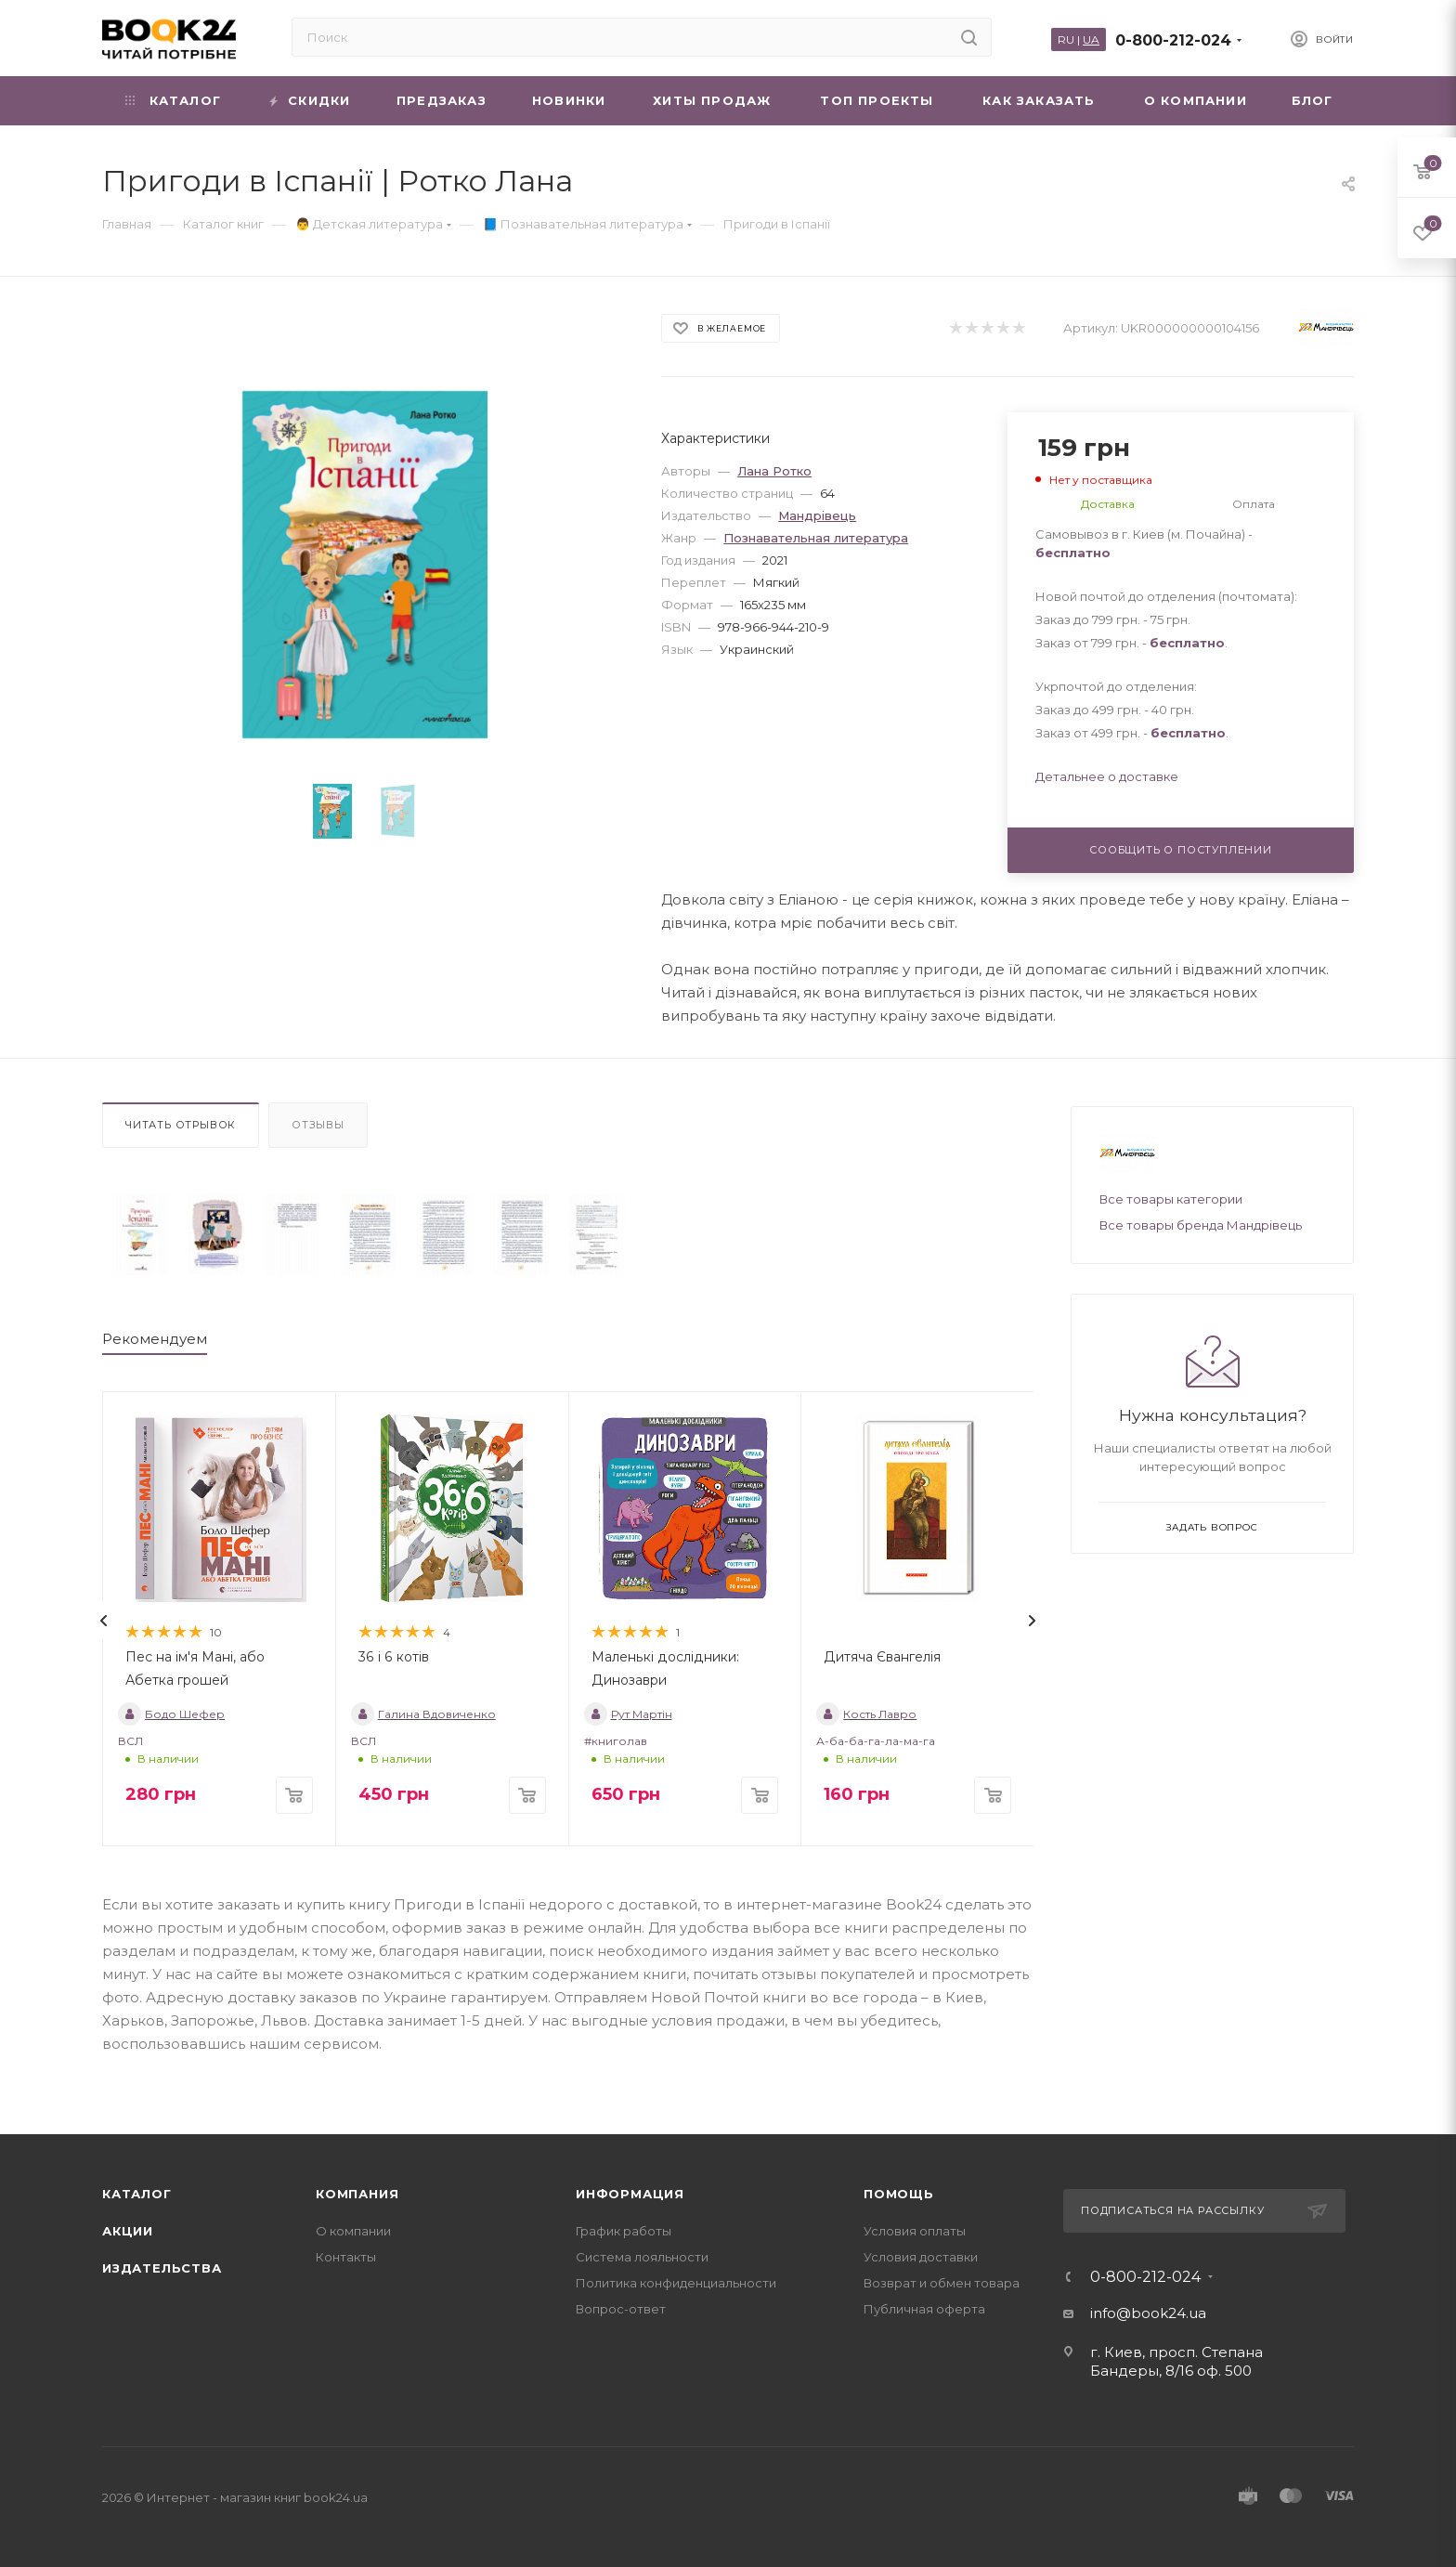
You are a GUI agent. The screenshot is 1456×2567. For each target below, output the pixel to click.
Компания (357, 2193)
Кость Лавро (866, 1714)
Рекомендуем (154, 1339)
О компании (353, 2230)
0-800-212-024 (1173, 40)
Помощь (899, 2193)
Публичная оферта (924, 2308)
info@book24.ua (1148, 2313)
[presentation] (104, 1620)
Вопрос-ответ (621, 2308)
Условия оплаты (915, 2230)
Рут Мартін (628, 1714)
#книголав (615, 1741)
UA (1091, 39)
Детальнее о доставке (1106, 776)
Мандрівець (817, 515)
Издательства (162, 2268)
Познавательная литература (815, 537)
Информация (630, 2193)
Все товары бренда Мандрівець (1200, 1225)
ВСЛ (130, 1741)
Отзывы (318, 1124)
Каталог (137, 2193)
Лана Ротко (774, 470)
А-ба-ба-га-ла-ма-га (875, 1741)
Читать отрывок (180, 1124)
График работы (623, 2230)
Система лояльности (642, 2256)
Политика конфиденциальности (676, 2282)
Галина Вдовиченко (423, 1714)
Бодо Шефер (171, 1714)
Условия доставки (921, 2256)
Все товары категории (1170, 1199)
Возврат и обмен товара (942, 2282)
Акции (127, 2230)
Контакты (346, 2256)
